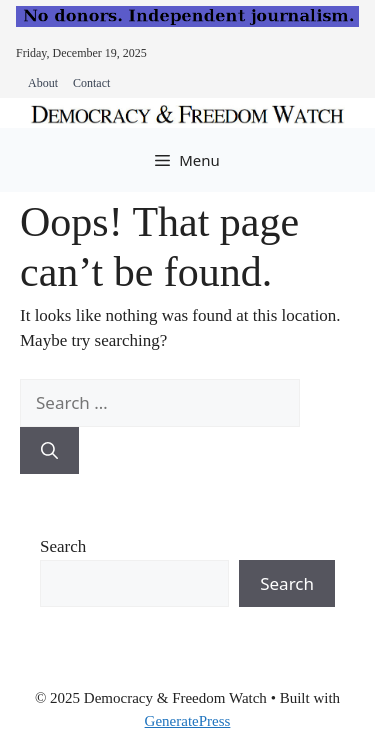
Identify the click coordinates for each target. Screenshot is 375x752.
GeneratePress (188, 721)
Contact (91, 83)
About (43, 83)
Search (63, 546)
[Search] (49, 451)
